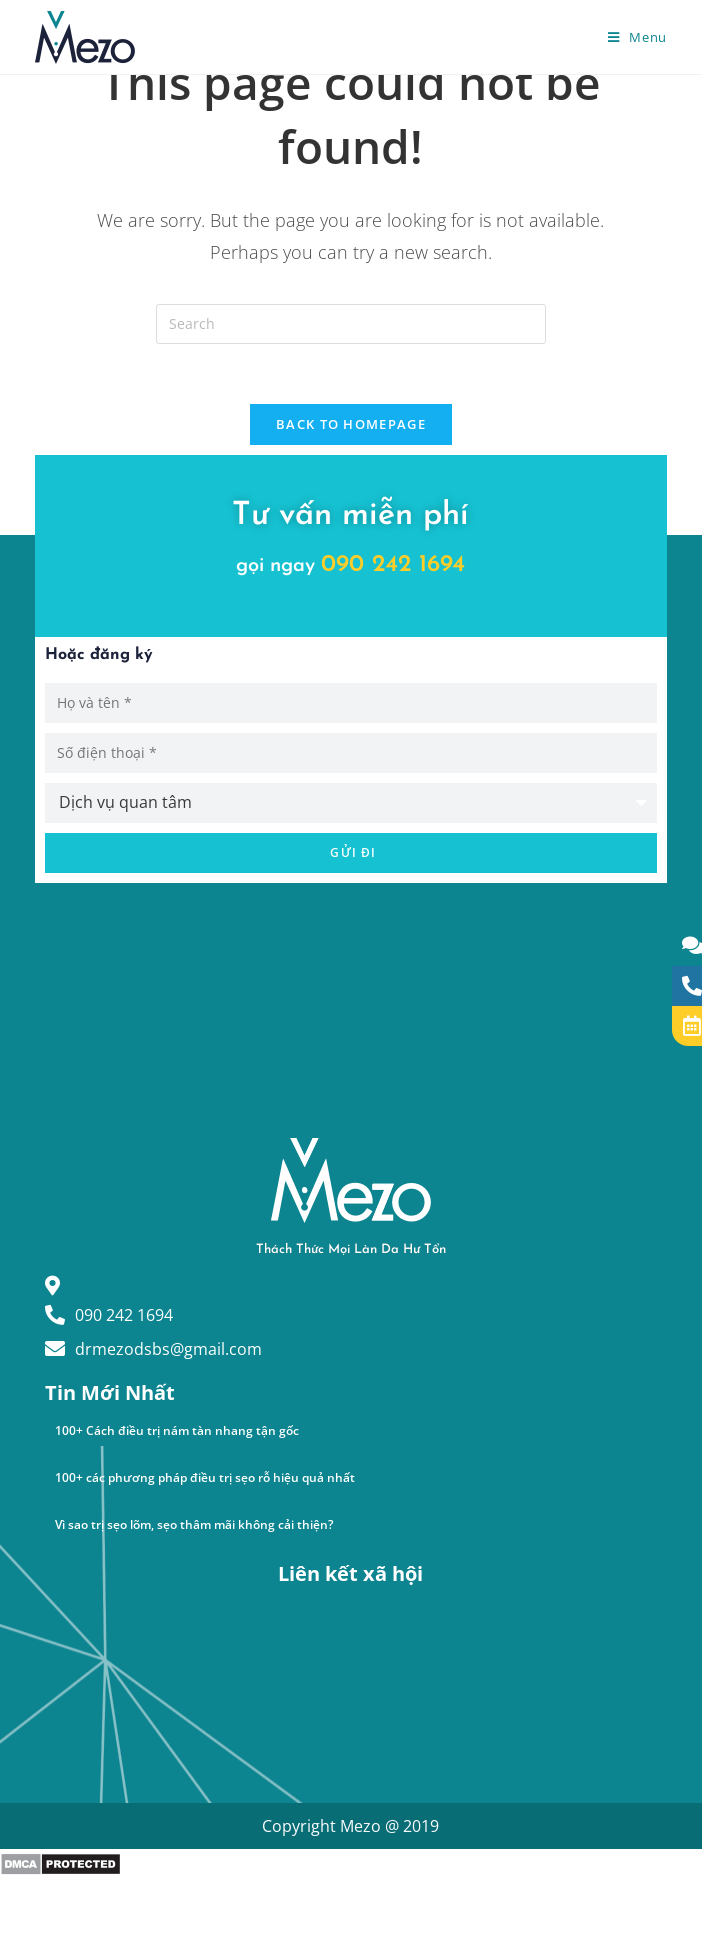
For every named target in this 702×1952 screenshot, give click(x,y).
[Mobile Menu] (637, 37)
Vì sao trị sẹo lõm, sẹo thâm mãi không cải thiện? (194, 1524)
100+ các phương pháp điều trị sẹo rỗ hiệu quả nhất (205, 1477)
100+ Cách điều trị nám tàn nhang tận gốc (177, 1430)
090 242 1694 (393, 565)
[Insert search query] (351, 324)
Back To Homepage (351, 424)
